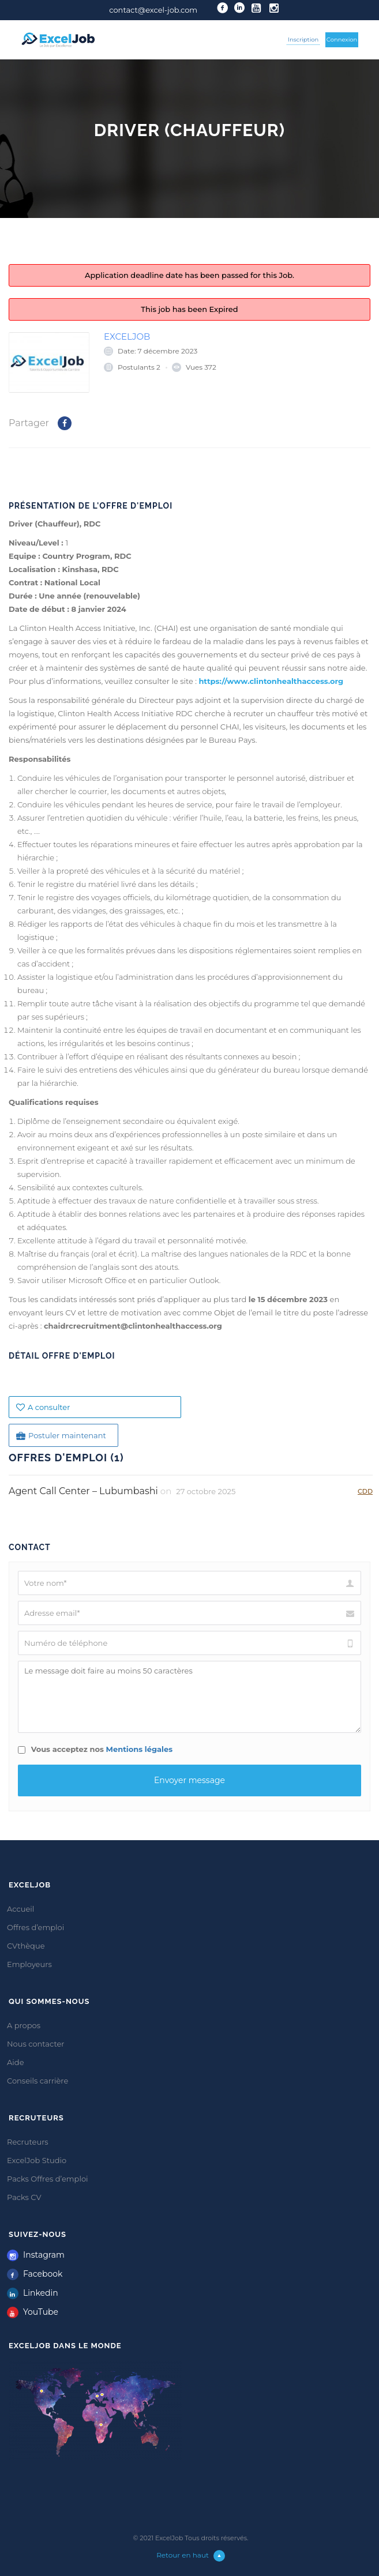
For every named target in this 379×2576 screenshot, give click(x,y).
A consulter (43, 1407)
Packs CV (24, 2197)
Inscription (303, 39)
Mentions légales (139, 1749)
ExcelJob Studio (36, 2160)
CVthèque (26, 1945)
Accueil (20, 1908)
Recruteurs (27, 2141)
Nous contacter (36, 2043)
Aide (15, 2062)
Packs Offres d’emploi (47, 2178)
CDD (365, 1491)
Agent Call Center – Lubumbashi (83, 1491)
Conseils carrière (37, 2080)
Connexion (342, 39)
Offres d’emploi (35, 1927)
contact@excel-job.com (153, 9)
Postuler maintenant (61, 1436)
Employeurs (29, 1964)
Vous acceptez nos (95, 1749)
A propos (23, 2025)
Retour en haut (190, 2555)
